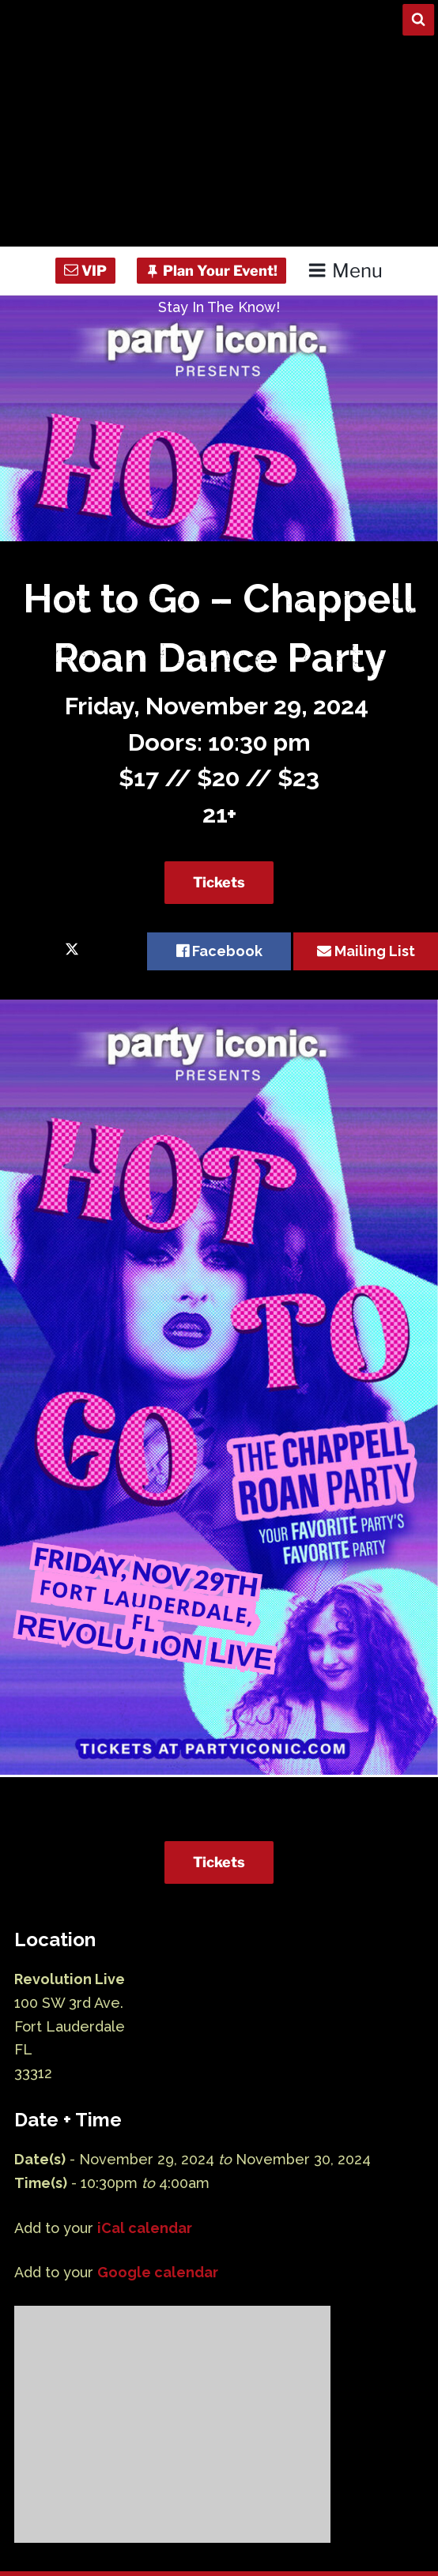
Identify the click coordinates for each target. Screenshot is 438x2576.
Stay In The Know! (219, 307)
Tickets (219, 882)
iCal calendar (144, 2228)
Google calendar (157, 2272)
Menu (345, 270)
